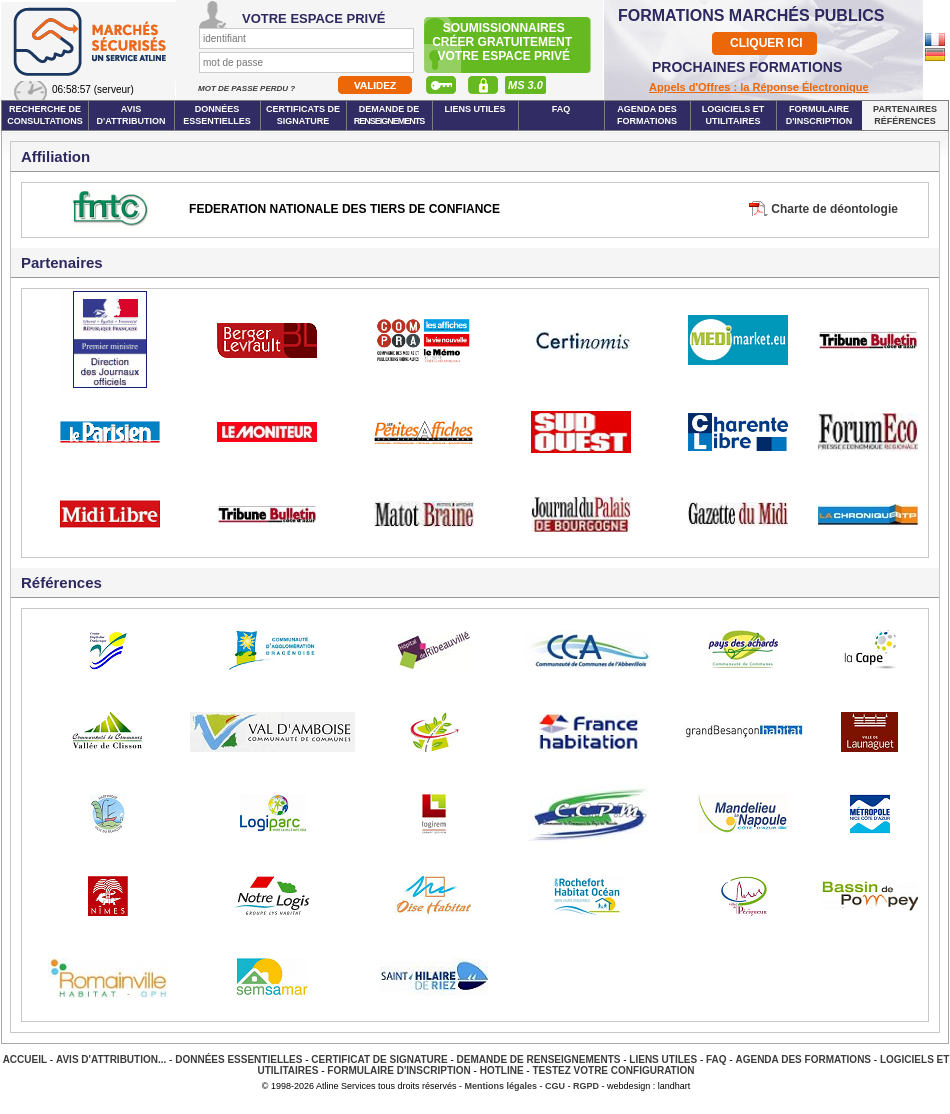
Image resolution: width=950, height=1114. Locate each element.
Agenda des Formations (803, 1059)
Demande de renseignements (539, 1059)
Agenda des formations (647, 115)
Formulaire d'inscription (819, 115)
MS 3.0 (525, 85)
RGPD (586, 1086)
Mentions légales (501, 1086)
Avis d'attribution (131, 115)
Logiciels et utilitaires (733, 115)
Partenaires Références (905, 115)
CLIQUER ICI (766, 43)
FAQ (561, 109)
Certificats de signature (303, 115)
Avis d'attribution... (111, 1059)
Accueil (25, 1059)
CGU (555, 1086)
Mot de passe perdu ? (247, 88)
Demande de (389, 115)
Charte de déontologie (834, 209)
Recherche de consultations (45, 115)
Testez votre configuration (613, 1070)
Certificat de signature (379, 1059)
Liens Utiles (474, 109)
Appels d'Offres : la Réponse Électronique (759, 87)
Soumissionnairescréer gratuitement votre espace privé (503, 42)
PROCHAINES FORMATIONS (747, 67)
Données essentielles (217, 115)
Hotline (502, 1070)
